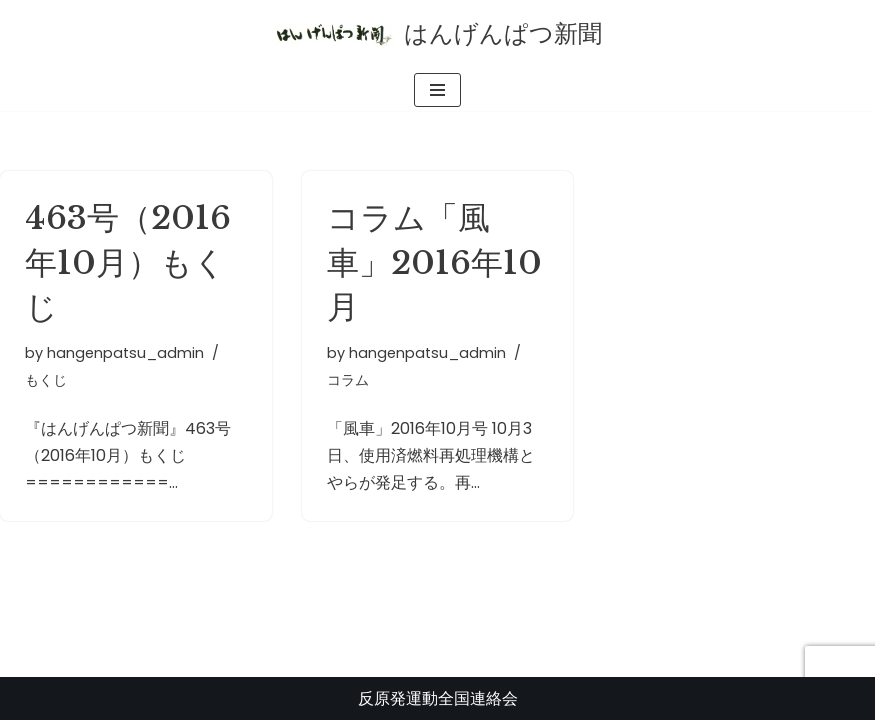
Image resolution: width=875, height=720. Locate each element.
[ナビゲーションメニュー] (437, 90)
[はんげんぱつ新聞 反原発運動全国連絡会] (438, 34)
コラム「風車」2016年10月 (434, 263)
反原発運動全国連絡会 (438, 698)
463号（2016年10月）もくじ (128, 263)
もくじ (46, 380)
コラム (348, 380)
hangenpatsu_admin (125, 353)
